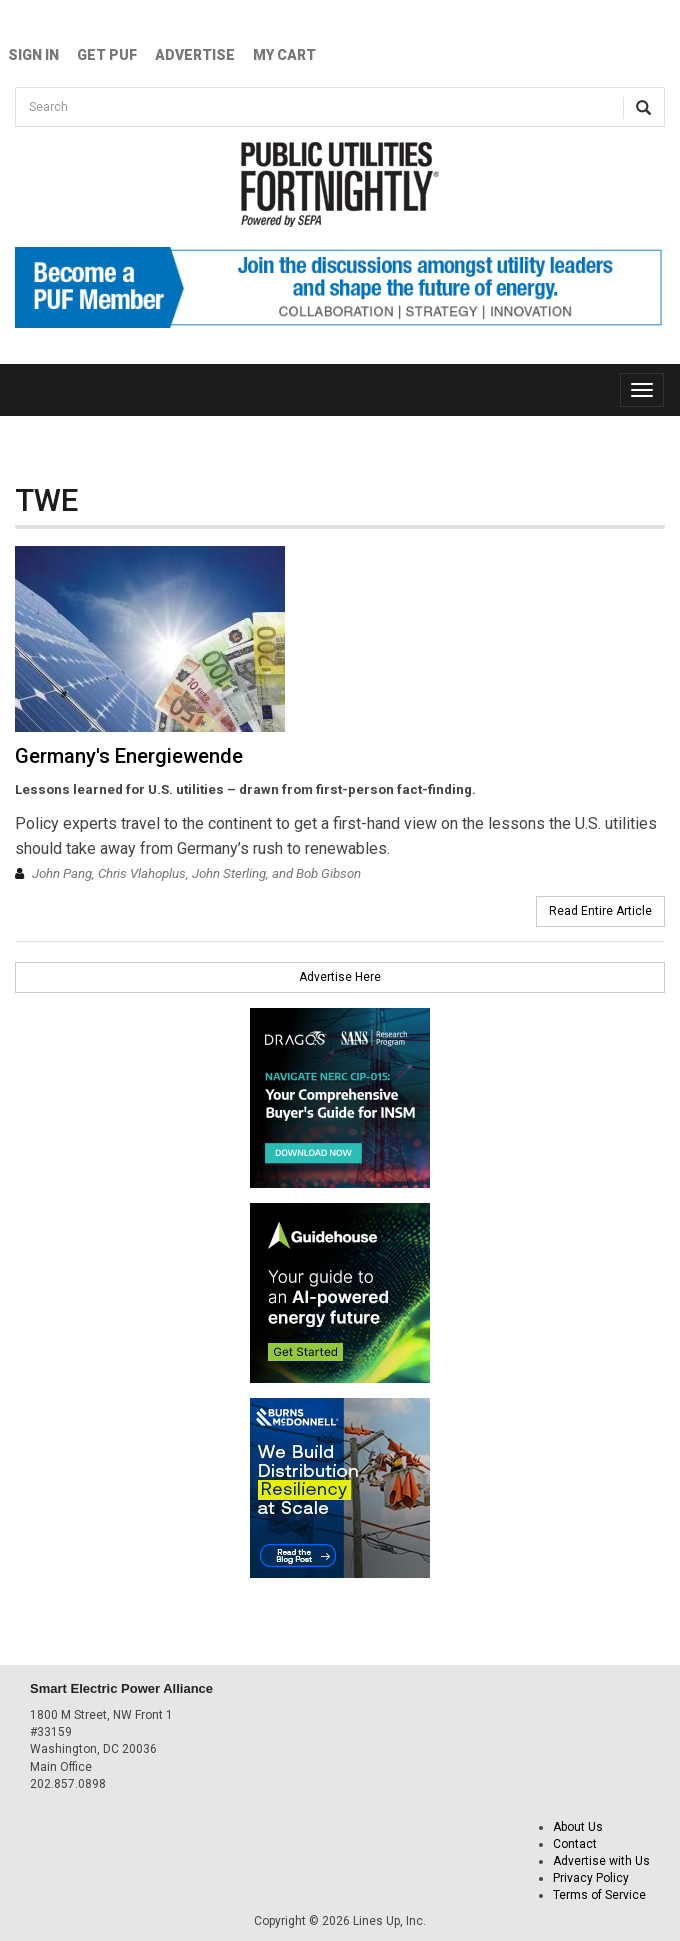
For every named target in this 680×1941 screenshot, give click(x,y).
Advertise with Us (601, 1861)
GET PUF (107, 55)
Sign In (33, 55)
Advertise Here (340, 977)
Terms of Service (599, 1895)
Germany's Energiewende (129, 756)
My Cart (284, 55)
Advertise (195, 55)
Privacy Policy (591, 1878)
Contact (575, 1844)
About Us (578, 1827)
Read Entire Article (600, 911)
